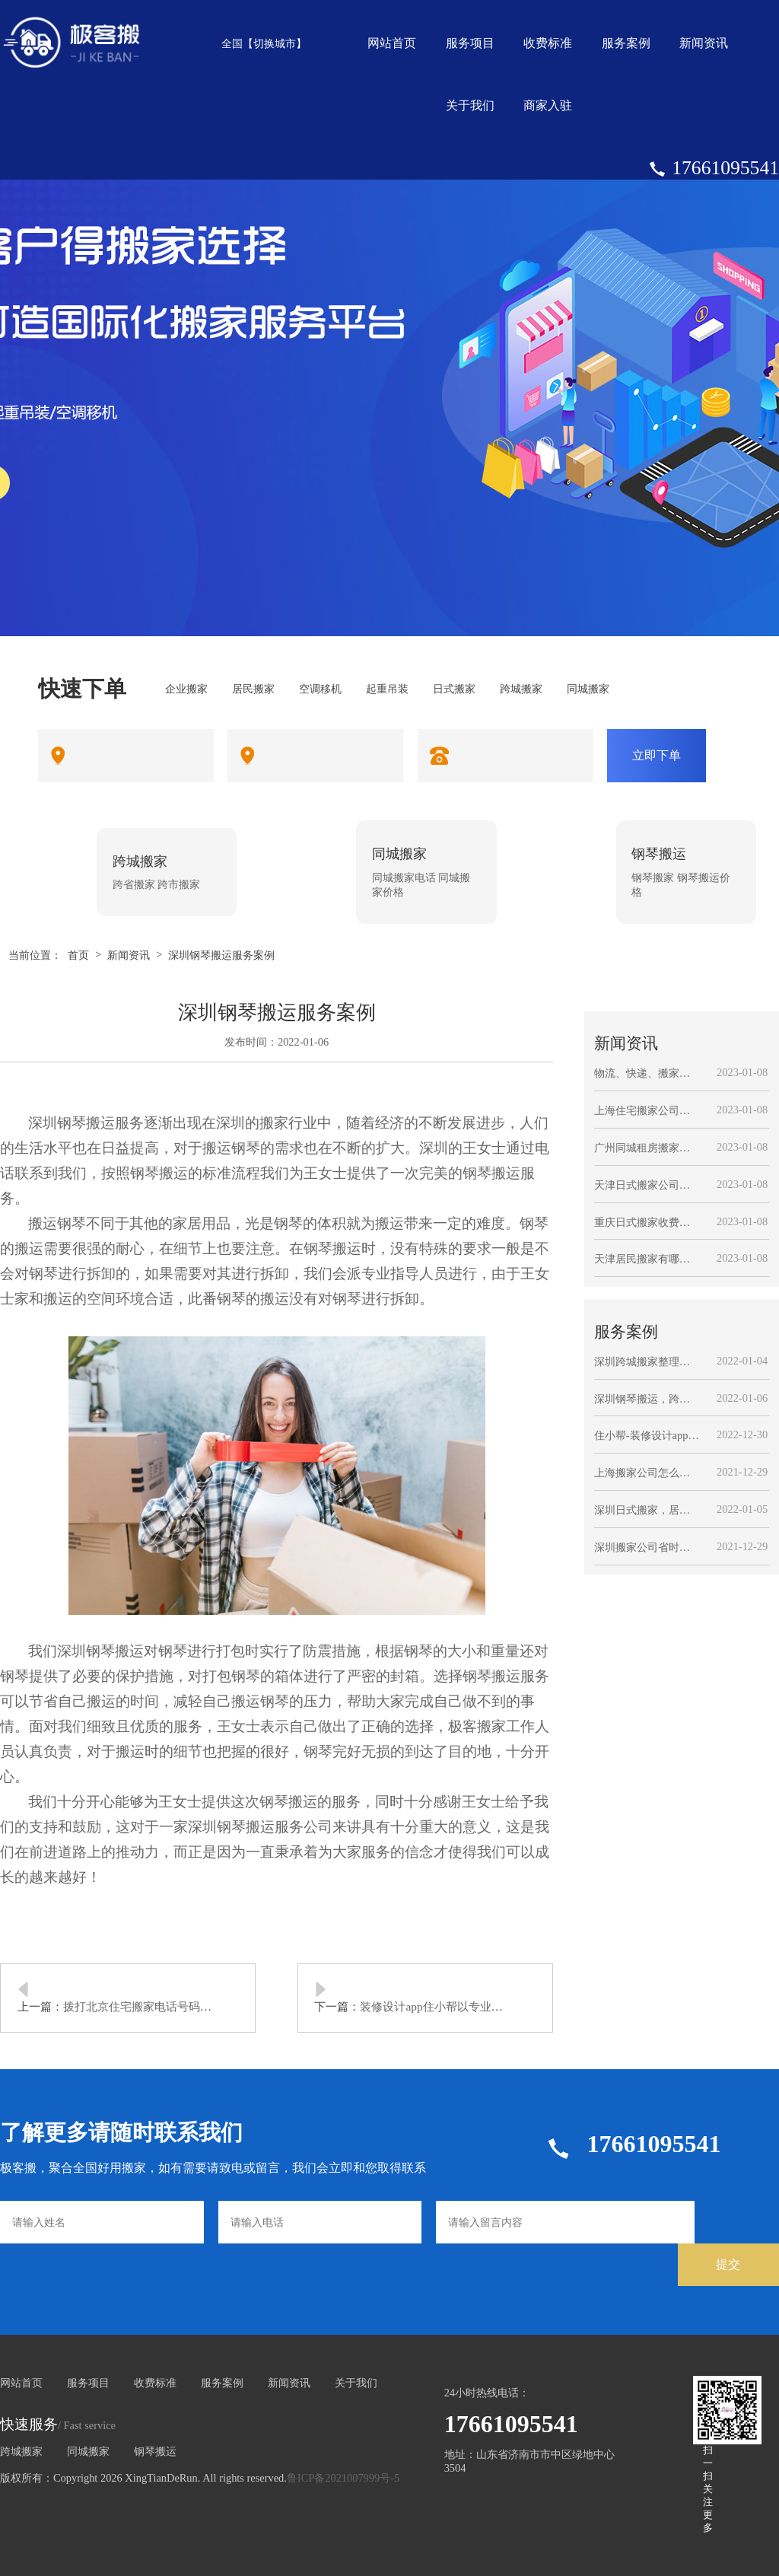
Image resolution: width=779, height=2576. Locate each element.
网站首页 (391, 43)
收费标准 (547, 43)
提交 (728, 2264)
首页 (78, 955)
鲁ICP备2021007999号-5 (343, 2478)
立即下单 (656, 755)
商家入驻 (547, 105)
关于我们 (470, 105)
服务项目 (470, 43)
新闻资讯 (703, 43)
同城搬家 (88, 2451)
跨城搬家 (21, 2451)
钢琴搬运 (155, 2451)
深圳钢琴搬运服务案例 (221, 955)
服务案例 (626, 43)
